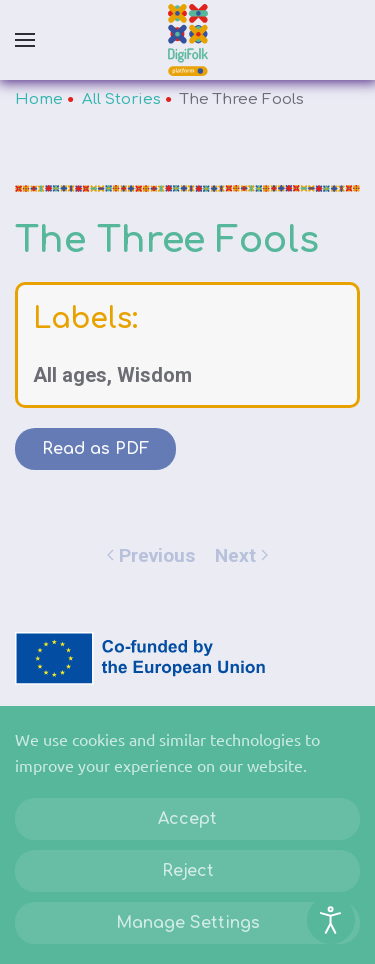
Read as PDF (95, 449)
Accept (187, 819)
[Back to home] (188, 40)
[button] (25, 40)
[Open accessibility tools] (331, 920)
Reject (188, 871)
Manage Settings (188, 923)
